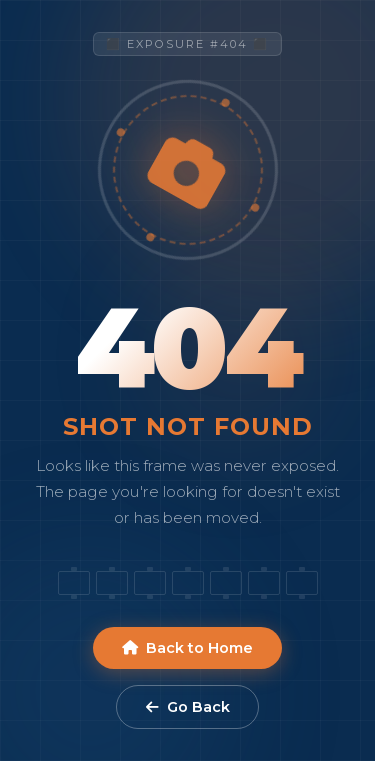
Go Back (188, 707)
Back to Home (187, 648)
